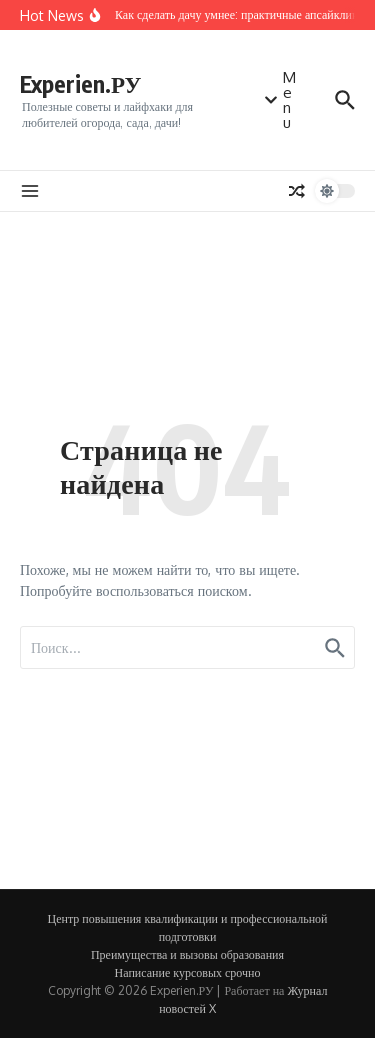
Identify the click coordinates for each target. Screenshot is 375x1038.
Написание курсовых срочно (188, 972)
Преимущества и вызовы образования (187, 954)
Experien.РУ (80, 83)
